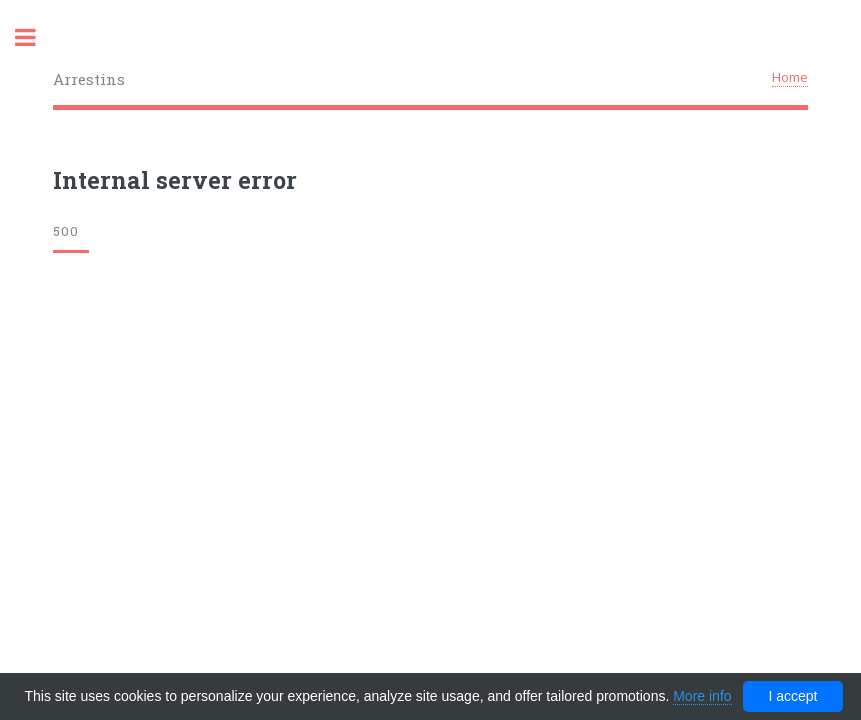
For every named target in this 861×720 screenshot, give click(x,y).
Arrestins (89, 79)
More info (702, 696)
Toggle (36, 37)
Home (790, 77)
